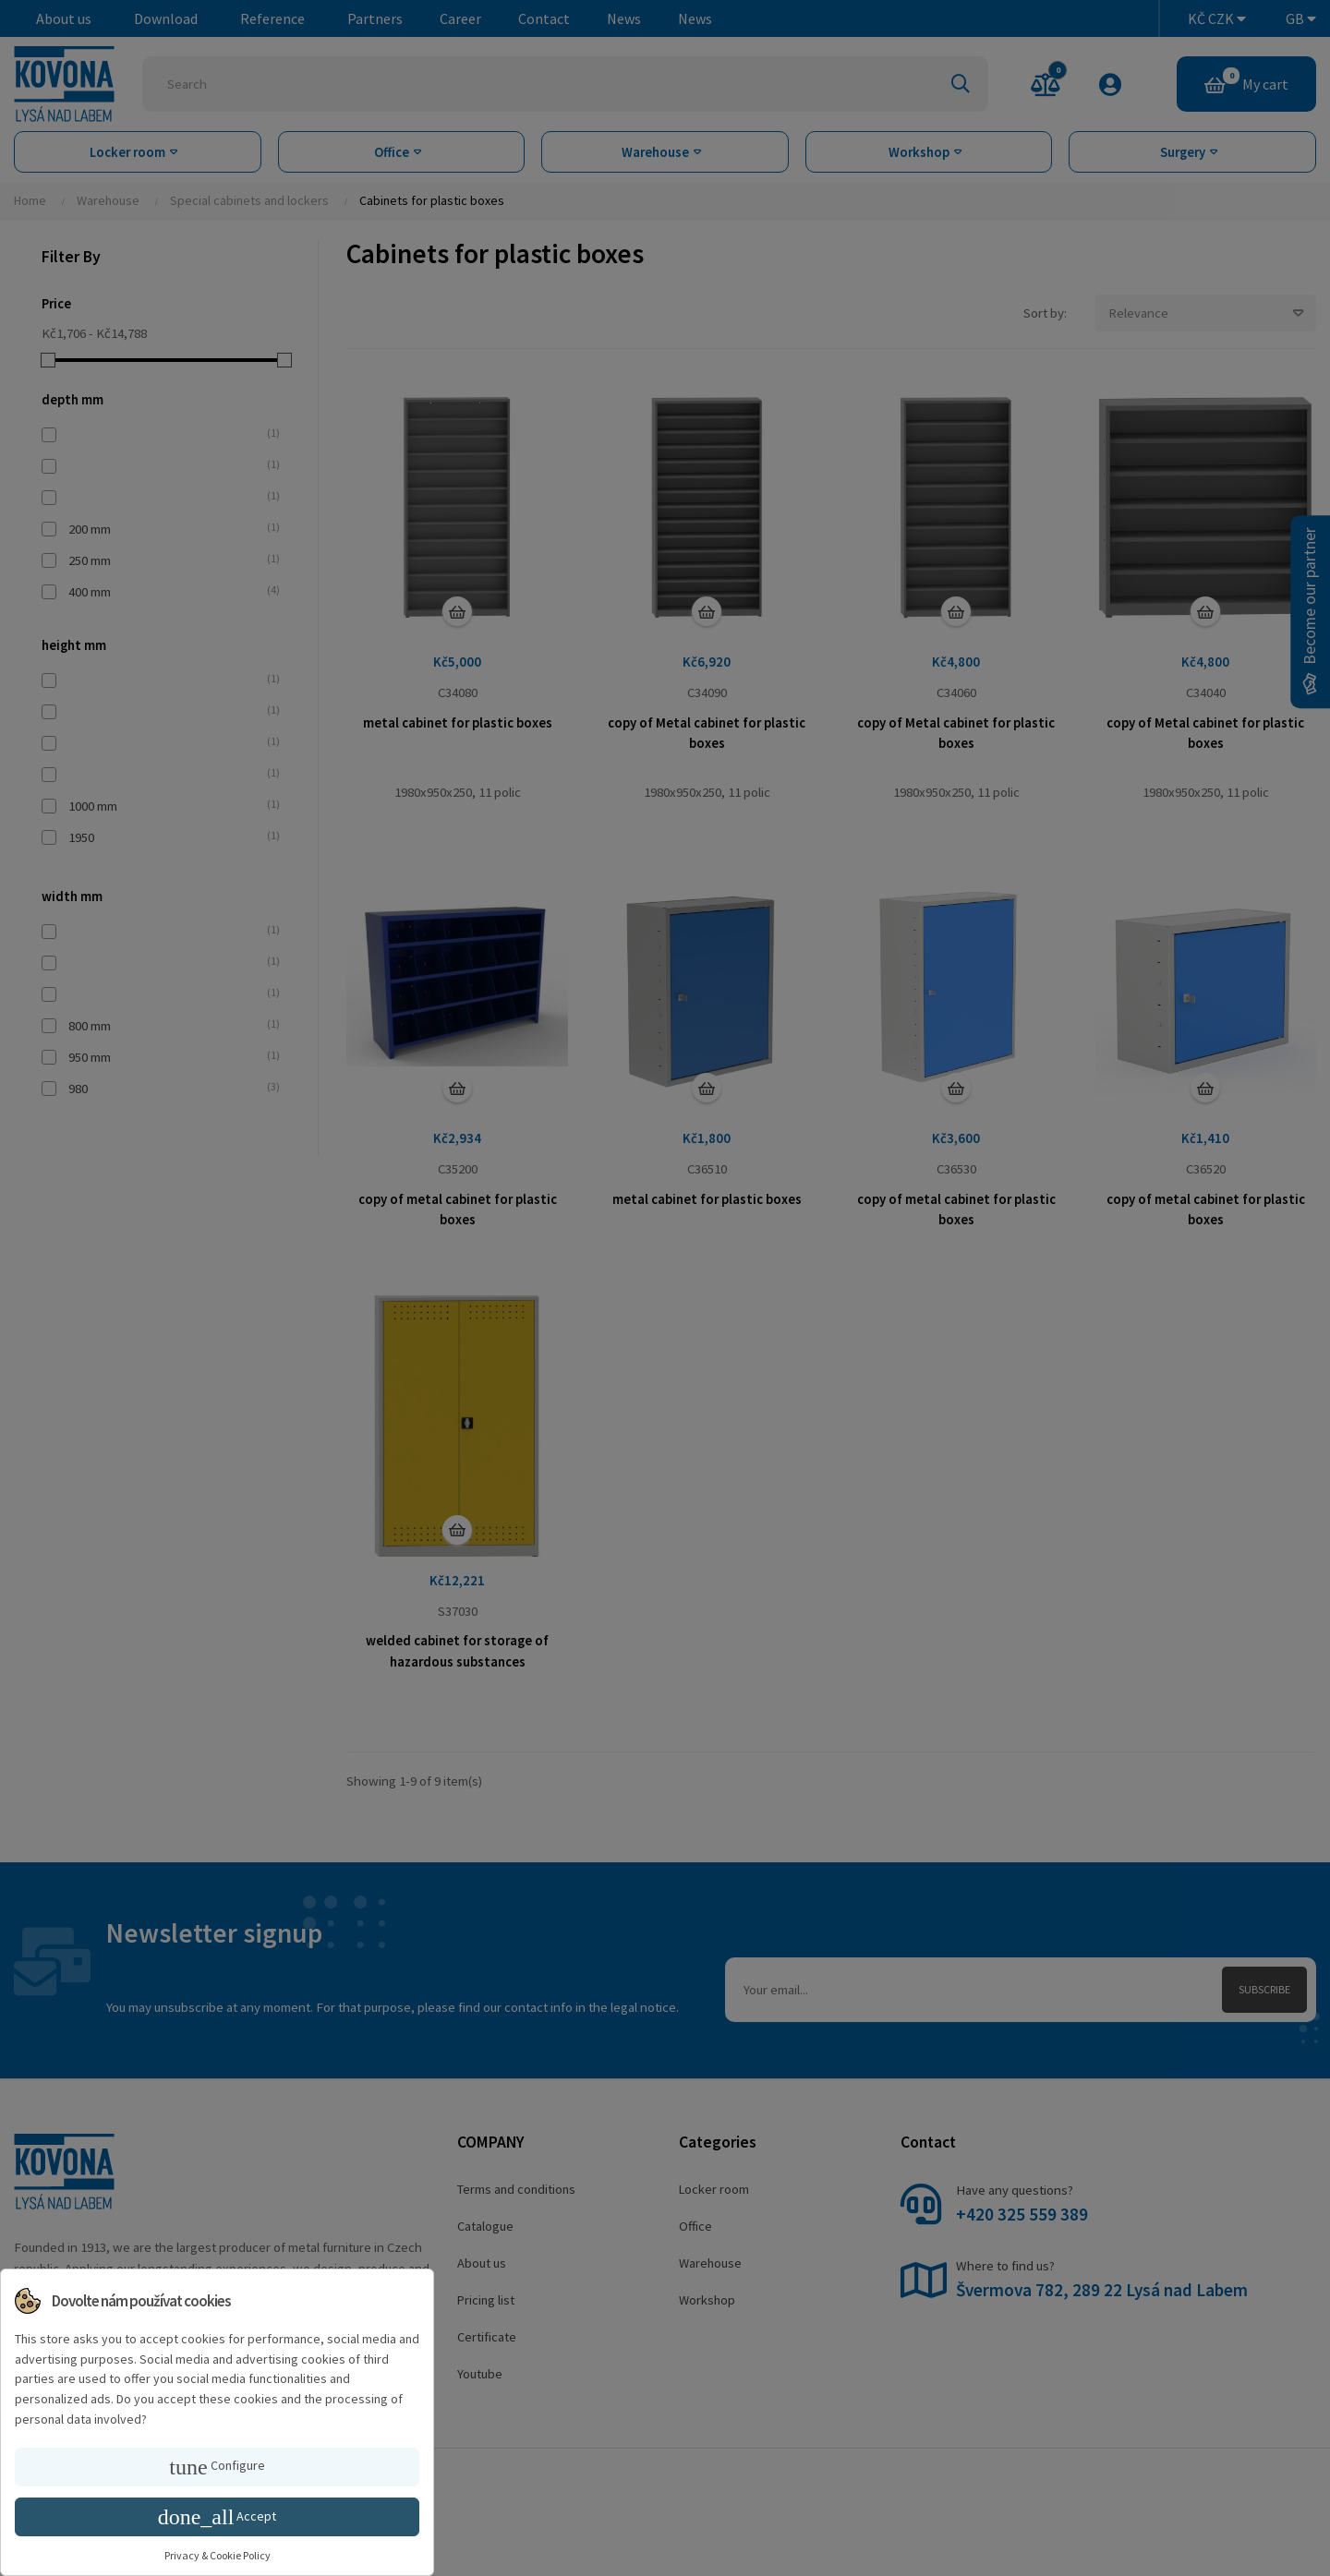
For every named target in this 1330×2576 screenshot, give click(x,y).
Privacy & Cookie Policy (217, 2555)
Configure (216, 2467)
